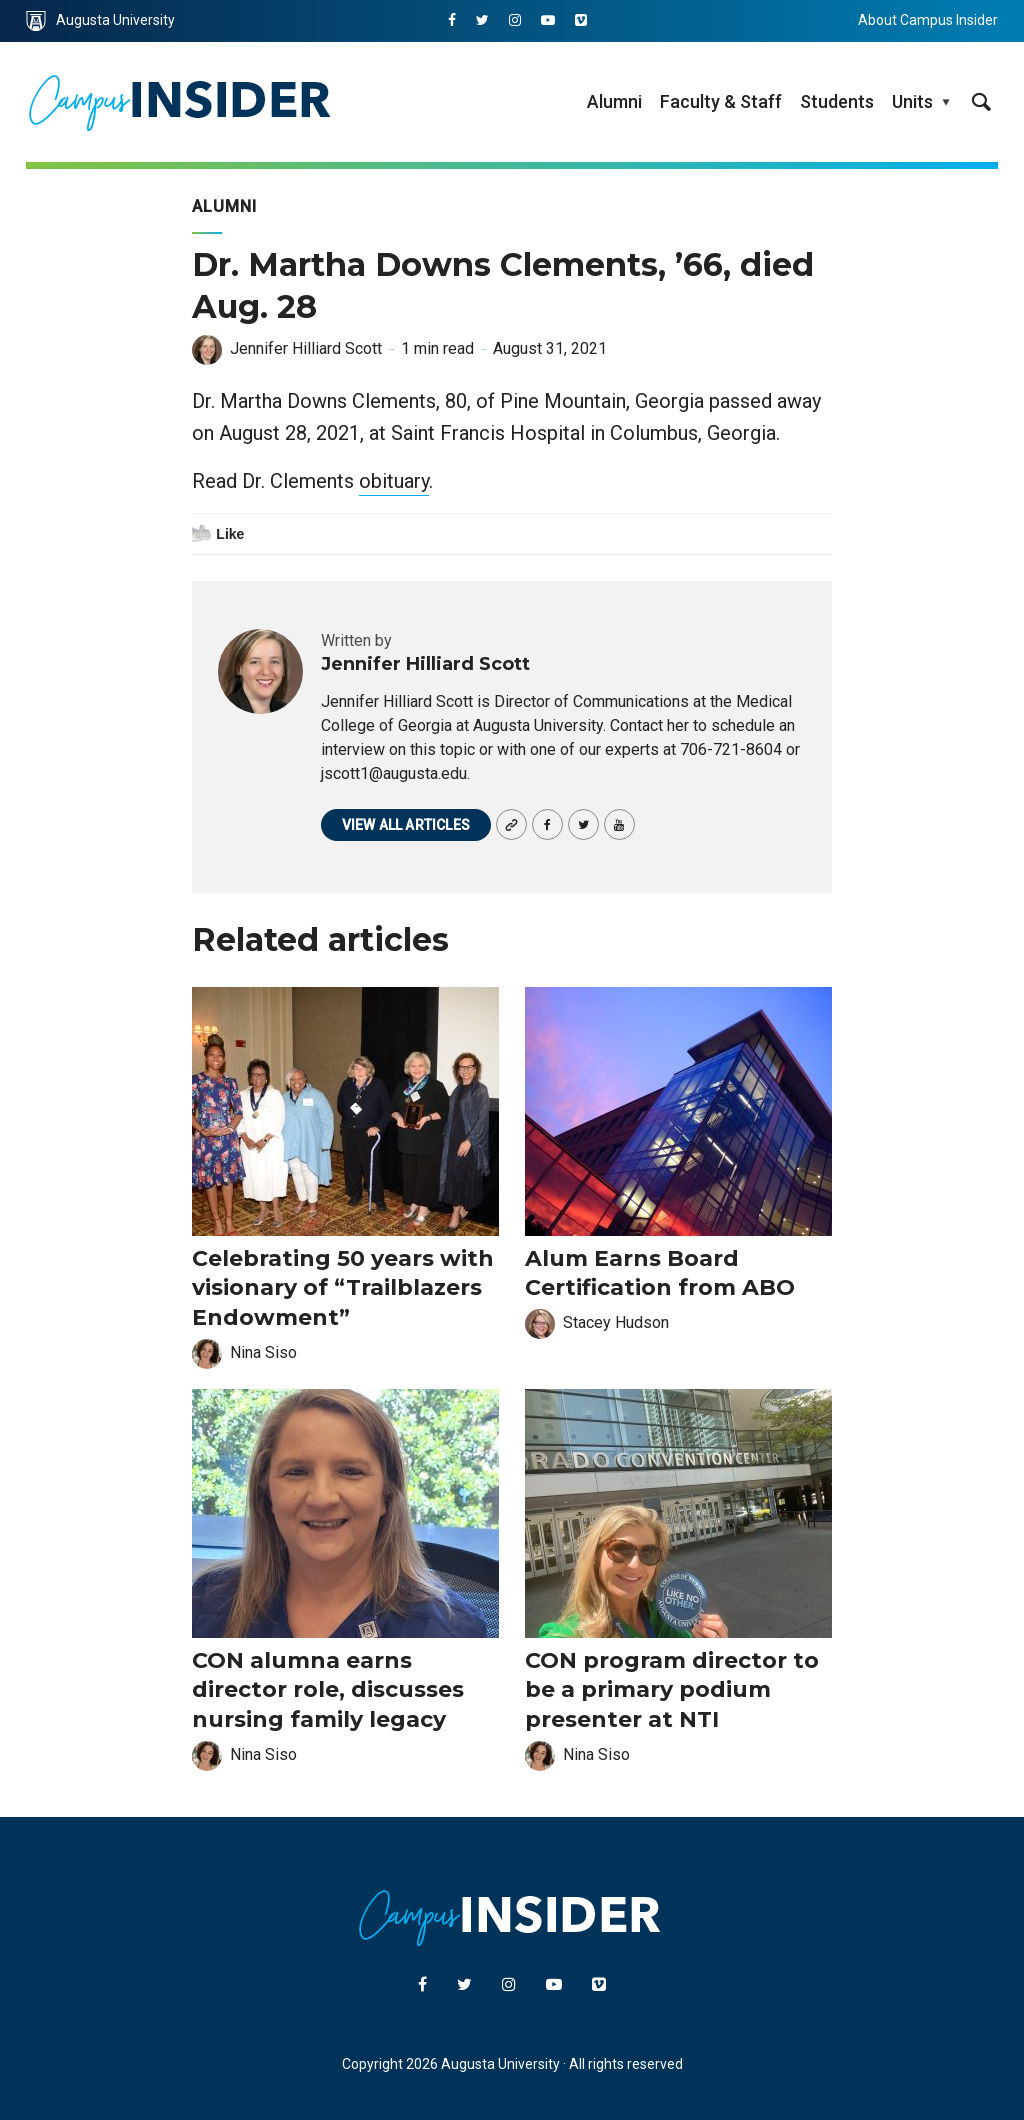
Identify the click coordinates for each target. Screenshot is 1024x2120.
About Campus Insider (928, 20)
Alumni (614, 101)
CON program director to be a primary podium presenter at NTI (672, 1690)
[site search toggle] (980, 102)
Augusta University (100, 21)
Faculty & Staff (721, 101)
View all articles (406, 825)
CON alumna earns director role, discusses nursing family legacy (328, 1690)
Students (837, 101)
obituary (394, 481)
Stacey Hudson (616, 1322)
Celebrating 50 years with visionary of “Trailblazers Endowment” (343, 1288)
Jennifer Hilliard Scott (306, 348)
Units (912, 101)
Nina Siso (263, 1352)
